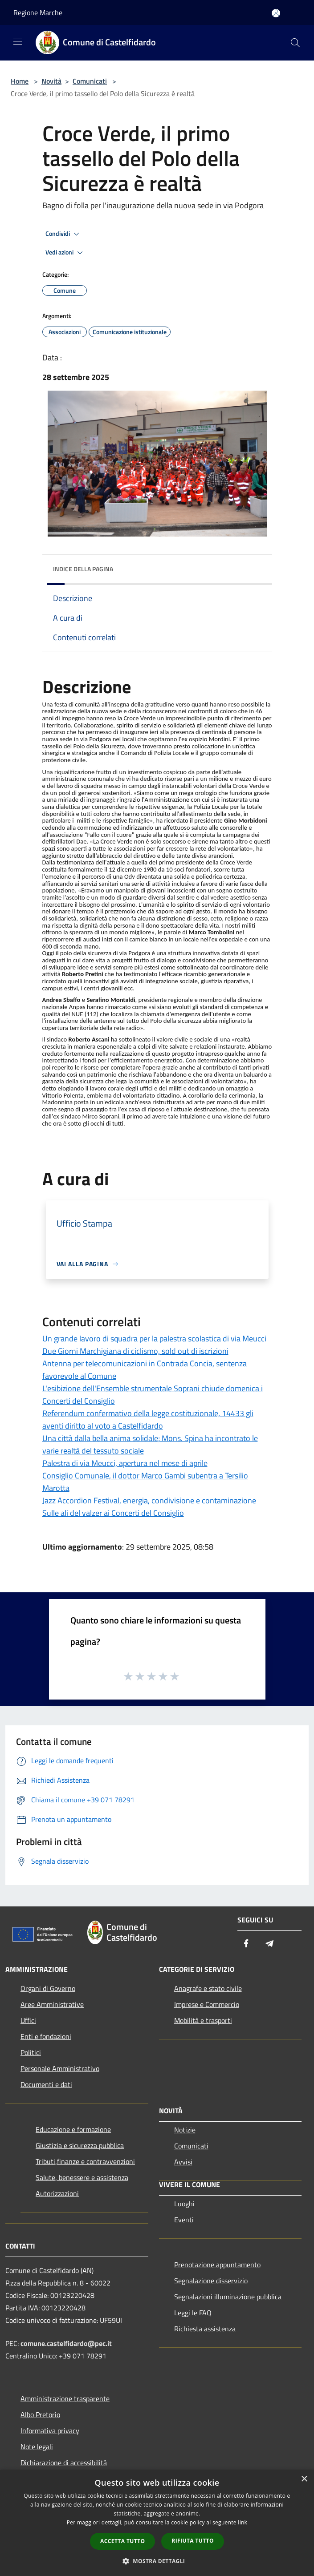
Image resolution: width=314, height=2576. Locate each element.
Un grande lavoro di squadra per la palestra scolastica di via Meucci (154, 1338)
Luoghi (184, 2203)
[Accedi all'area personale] (276, 13)
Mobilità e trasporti (203, 2020)
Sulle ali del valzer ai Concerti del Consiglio (113, 1513)
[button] (157, 2560)
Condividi (63, 234)
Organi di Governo (47, 1988)
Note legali (36, 2446)
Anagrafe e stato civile (208, 1988)
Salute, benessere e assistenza (82, 2177)
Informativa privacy (49, 2430)
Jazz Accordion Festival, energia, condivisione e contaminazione (149, 1500)
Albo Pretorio (40, 2414)
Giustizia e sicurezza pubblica (80, 2145)
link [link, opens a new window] (242, 2522)
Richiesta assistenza (205, 2328)
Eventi (184, 2219)
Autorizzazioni (57, 2193)
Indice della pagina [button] (83, 568)
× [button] (304, 2479)
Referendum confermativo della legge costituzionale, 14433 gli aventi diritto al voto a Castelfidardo (147, 1419)
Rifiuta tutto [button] (192, 2540)
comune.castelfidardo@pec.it (66, 2343)
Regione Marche (37, 12)
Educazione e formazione (73, 2129)
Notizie (185, 2129)
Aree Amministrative (52, 2004)
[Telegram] (269, 1944)
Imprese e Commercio (206, 2004)
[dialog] (157, 2523)
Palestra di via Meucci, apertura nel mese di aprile (125, 1463)
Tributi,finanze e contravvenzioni (85, 2161)
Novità (51, 81)
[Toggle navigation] (17, 41)
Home (20, 81)
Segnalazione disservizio (211, 2280)
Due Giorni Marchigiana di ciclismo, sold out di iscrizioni (135, 1351)
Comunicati (90, 81)
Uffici (28, 2020)
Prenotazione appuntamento (217, 2264)
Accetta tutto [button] (122, 2541)
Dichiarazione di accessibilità (63, 2462)
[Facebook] (246, 1944)
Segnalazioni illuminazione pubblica (227, 2296)
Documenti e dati (46, 2084)
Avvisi (183, 2161)
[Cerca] (295, 42)
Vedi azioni (65, 252)
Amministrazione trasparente (65, 2398)
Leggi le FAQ (193, 2312)
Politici (30, 2052)
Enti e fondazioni (45, 2036)
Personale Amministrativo (59, 2068)
